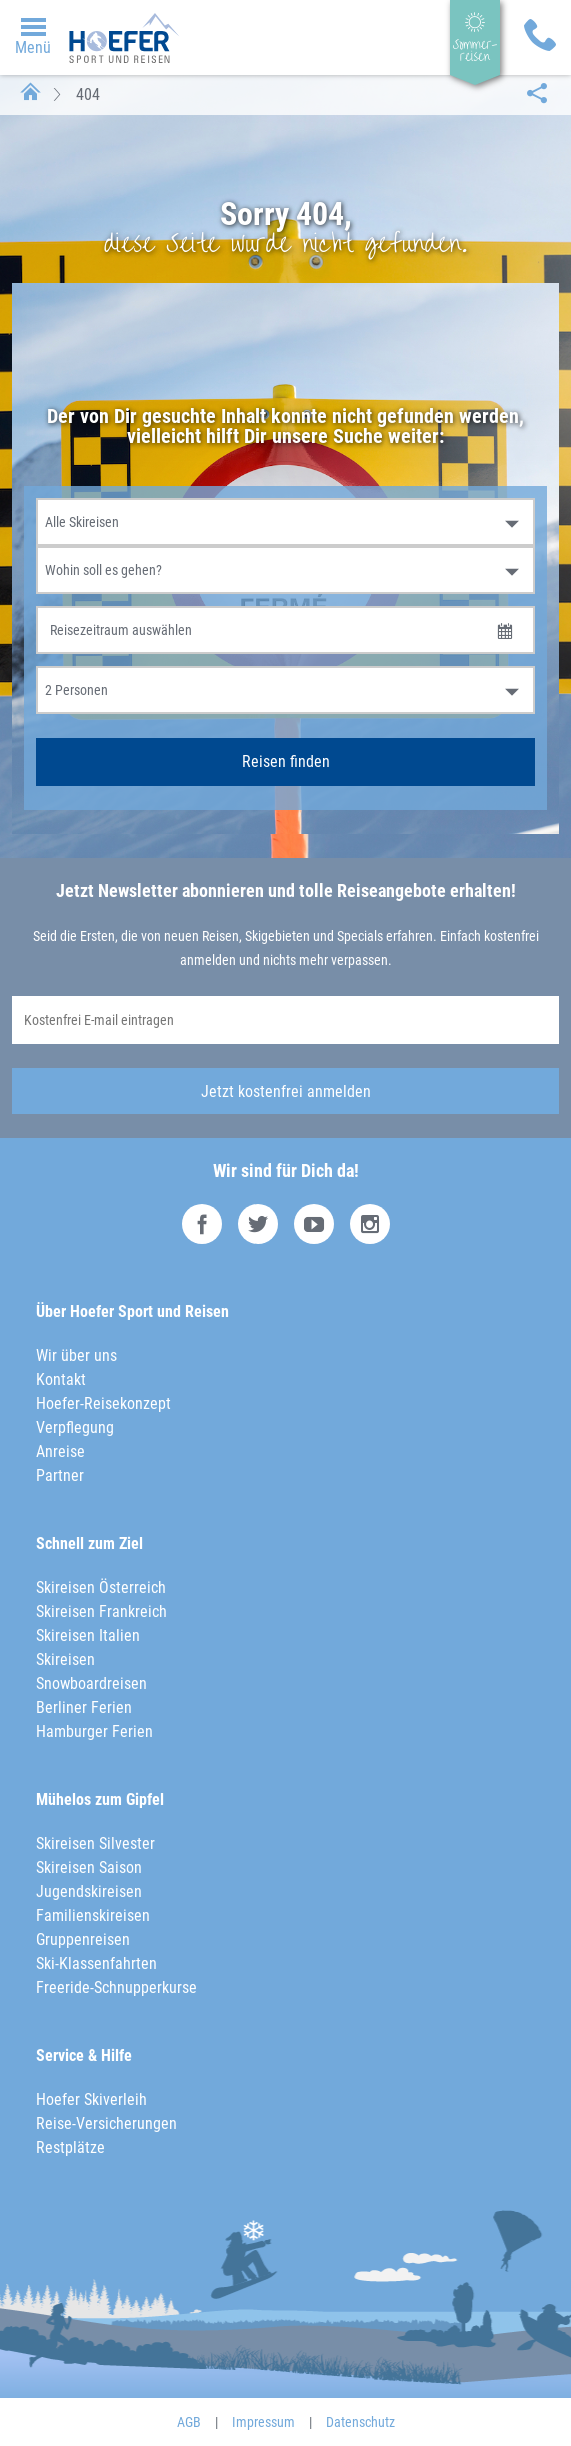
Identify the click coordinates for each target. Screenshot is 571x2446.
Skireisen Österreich (101, 1587)
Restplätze (70, 2147)
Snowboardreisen (91, 1683)
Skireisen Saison (89, 1867)
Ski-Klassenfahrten (96, 1963)
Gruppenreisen (83, 1939)
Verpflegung (75, 1427)
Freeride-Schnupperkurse (116, 1987)
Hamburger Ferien (94, 1731)
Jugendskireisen (89, 1891)
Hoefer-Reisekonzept (103, 1403)
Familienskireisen (93, 1915)
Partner (60, 1475)
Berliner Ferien (84, 1707)
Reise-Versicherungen (106, 2123)
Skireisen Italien (88, 1635)
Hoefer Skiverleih (91, 2099)
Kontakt (61, 1379)
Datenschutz (360, 2422)
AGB (189, 2422)
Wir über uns (76, 1355)
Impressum (263, 2422)
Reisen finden (286, 761)
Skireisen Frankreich (101, 1611)
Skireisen (65, 1659)
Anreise (60, 1451)
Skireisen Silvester (95, 1843)
